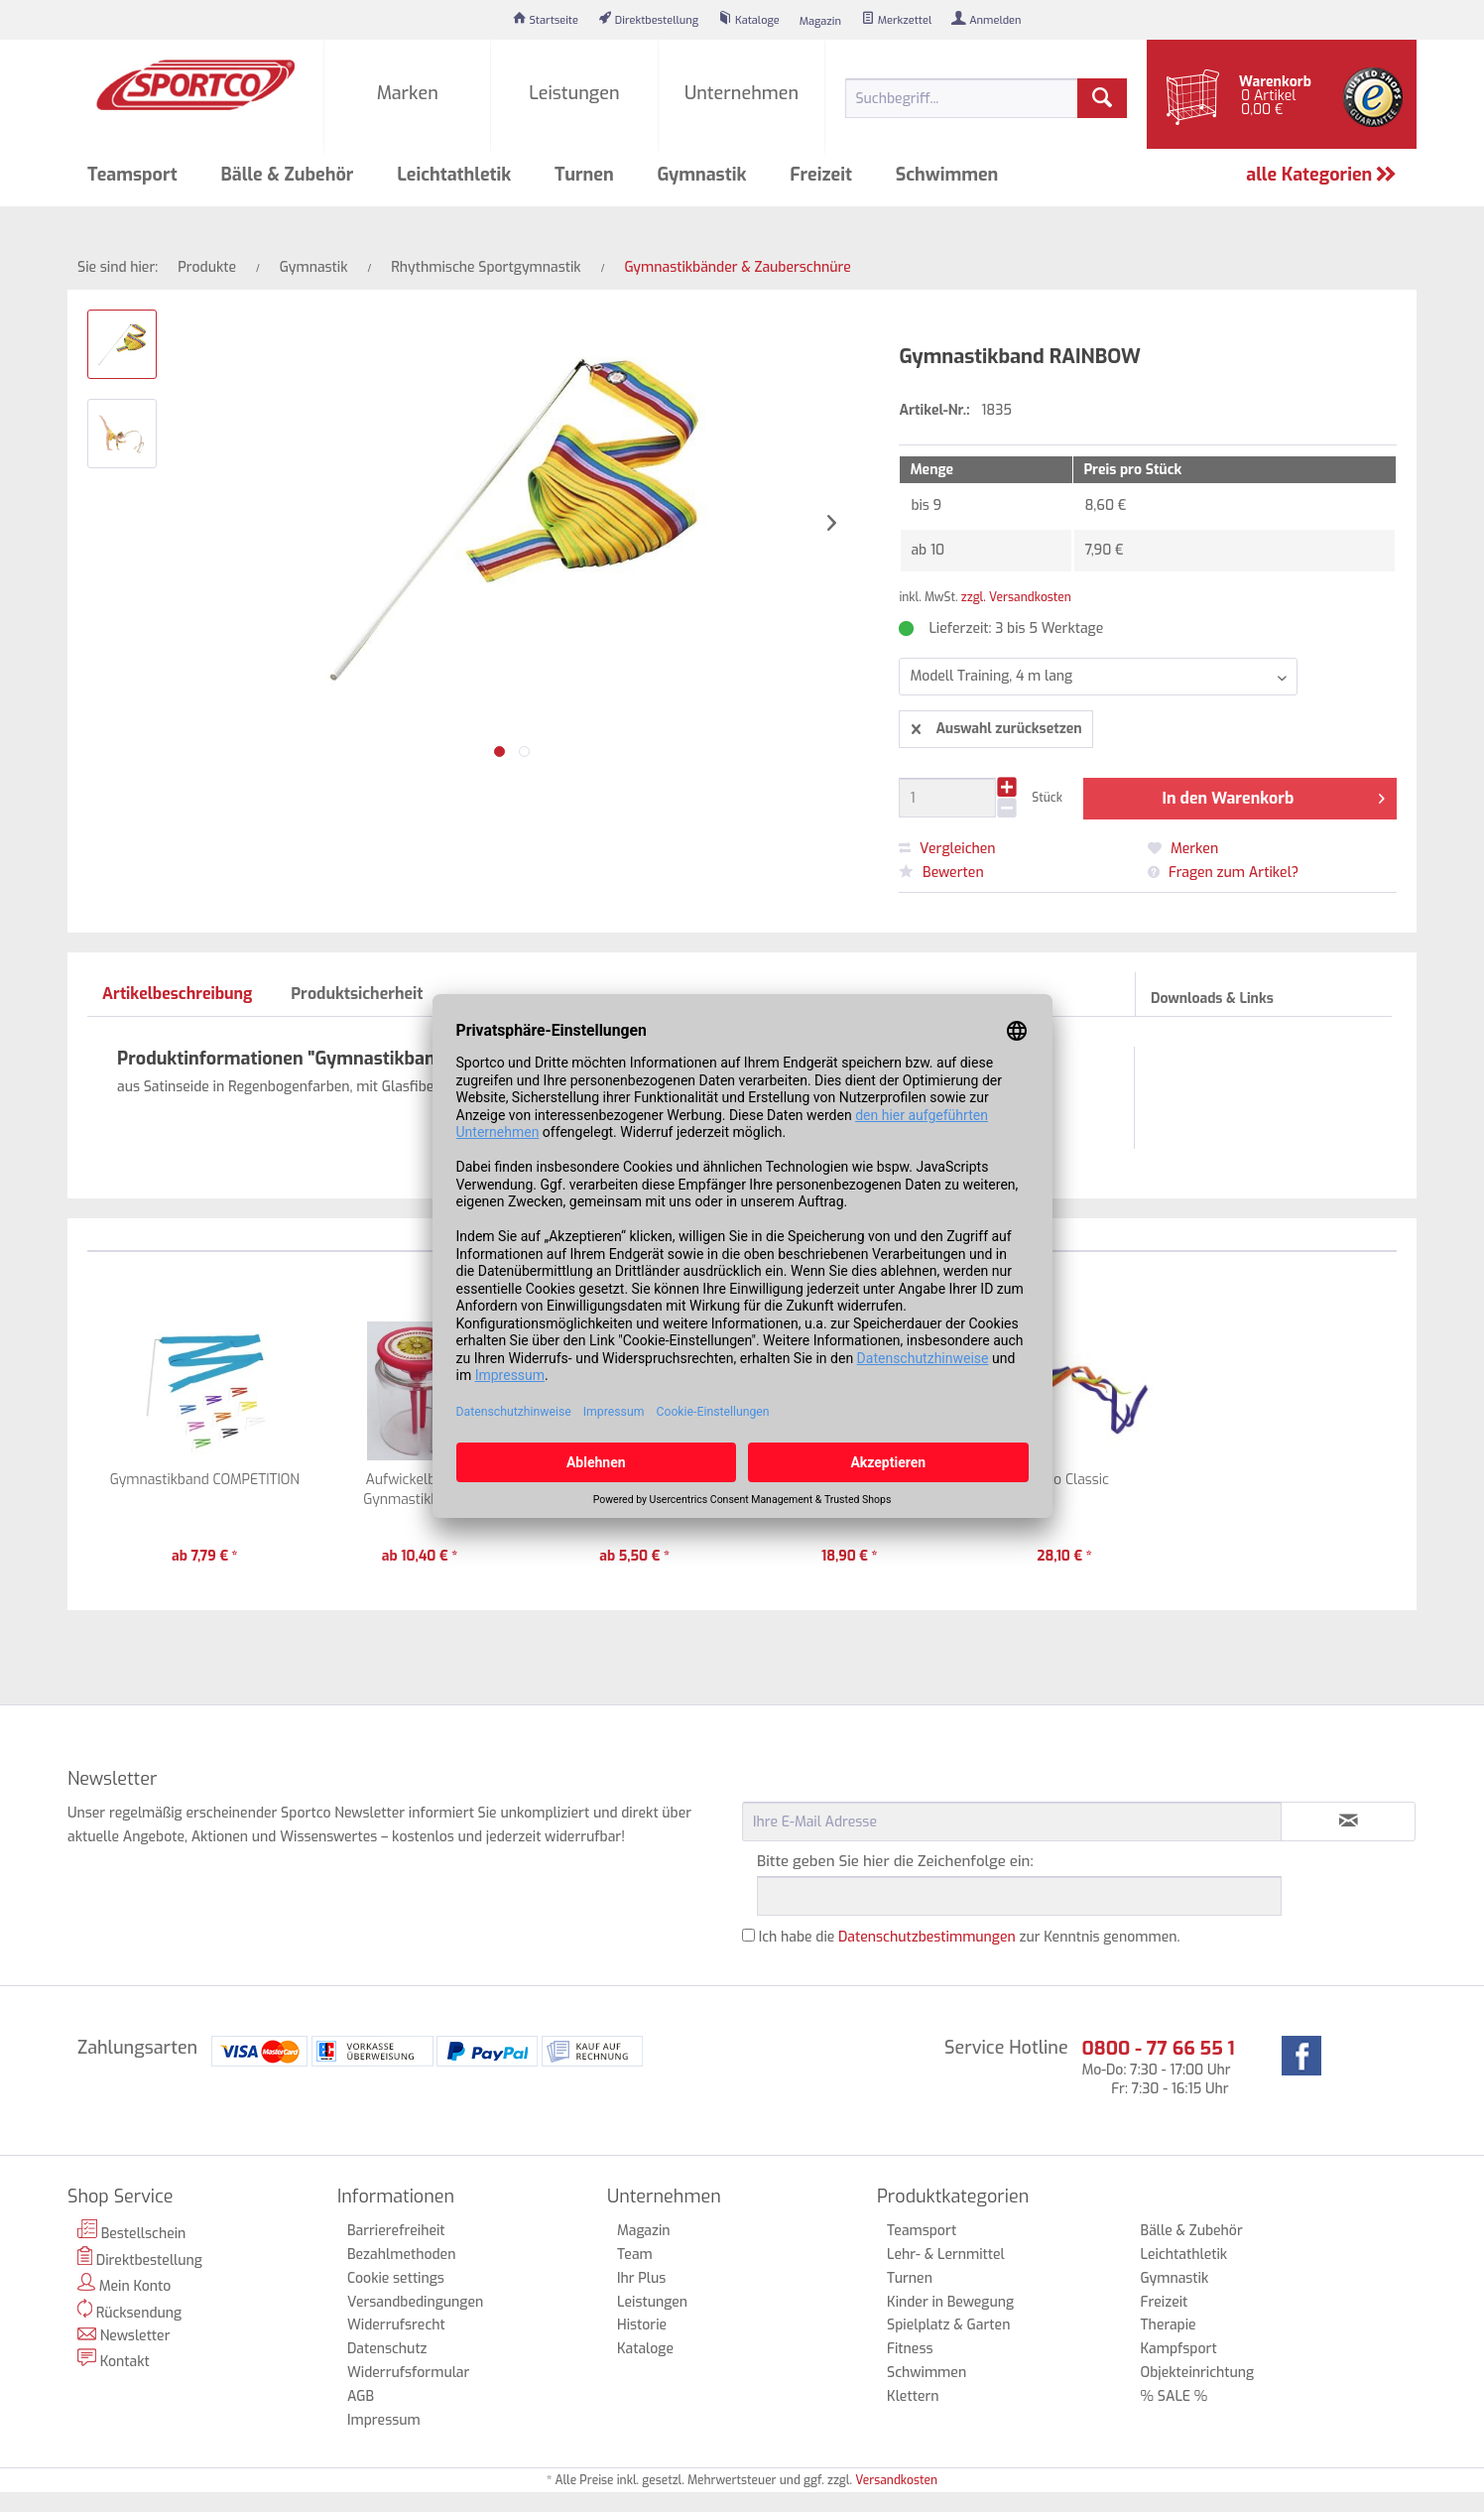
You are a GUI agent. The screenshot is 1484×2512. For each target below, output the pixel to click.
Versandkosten (896, 2480)
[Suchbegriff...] (986, 98)
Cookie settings (395, 2278)
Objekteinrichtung (1198, 2372)
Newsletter (124, 2335)
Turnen (909, 2278)
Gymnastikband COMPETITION (205, 1479)
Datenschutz (387, 2348)
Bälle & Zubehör (1192, 2230)
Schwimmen (926, 2372)
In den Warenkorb (1274, 796)
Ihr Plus (641, 2278)
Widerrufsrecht (396, 2325)
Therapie (1168, 2325)
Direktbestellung (139, 2258)
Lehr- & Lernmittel (946, 2254)
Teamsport (921, 2230)
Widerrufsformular (408, 2372)
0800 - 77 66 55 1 (1157, 2048)
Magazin (644, 2230)
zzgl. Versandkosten (1016, 597)
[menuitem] (545, 20)
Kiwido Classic (1064, 1479)
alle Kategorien (1321, 175)
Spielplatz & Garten (948, 2325)
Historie (642, 2325)
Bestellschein (131, 2231)
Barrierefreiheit (396, 2230)
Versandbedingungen (415, 2302)
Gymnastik (1175, 2278)
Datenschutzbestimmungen (927, 1937)
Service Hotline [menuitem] (1006, 2048)
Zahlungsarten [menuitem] (137, 2048)
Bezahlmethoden (401, 2254)
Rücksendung (129, 2311)
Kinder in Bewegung (950, 2302)
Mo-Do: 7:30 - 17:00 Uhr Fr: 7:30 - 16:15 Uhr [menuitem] (1157, 2067)
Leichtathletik (1184, 2254)
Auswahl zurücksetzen (996, 725)
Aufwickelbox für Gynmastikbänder (419, 1489)
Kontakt (113, 2359)
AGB (360, 2396)
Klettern (913, 2396)
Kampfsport (1179, 2348)
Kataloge (645, 2348)
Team (635, 2254)
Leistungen (652, 2302)
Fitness (909, 2348)
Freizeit (1164, 2302)
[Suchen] (1102, 98)
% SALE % (1174, 2396)
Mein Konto (124, 2284)
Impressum (384, 2420)
